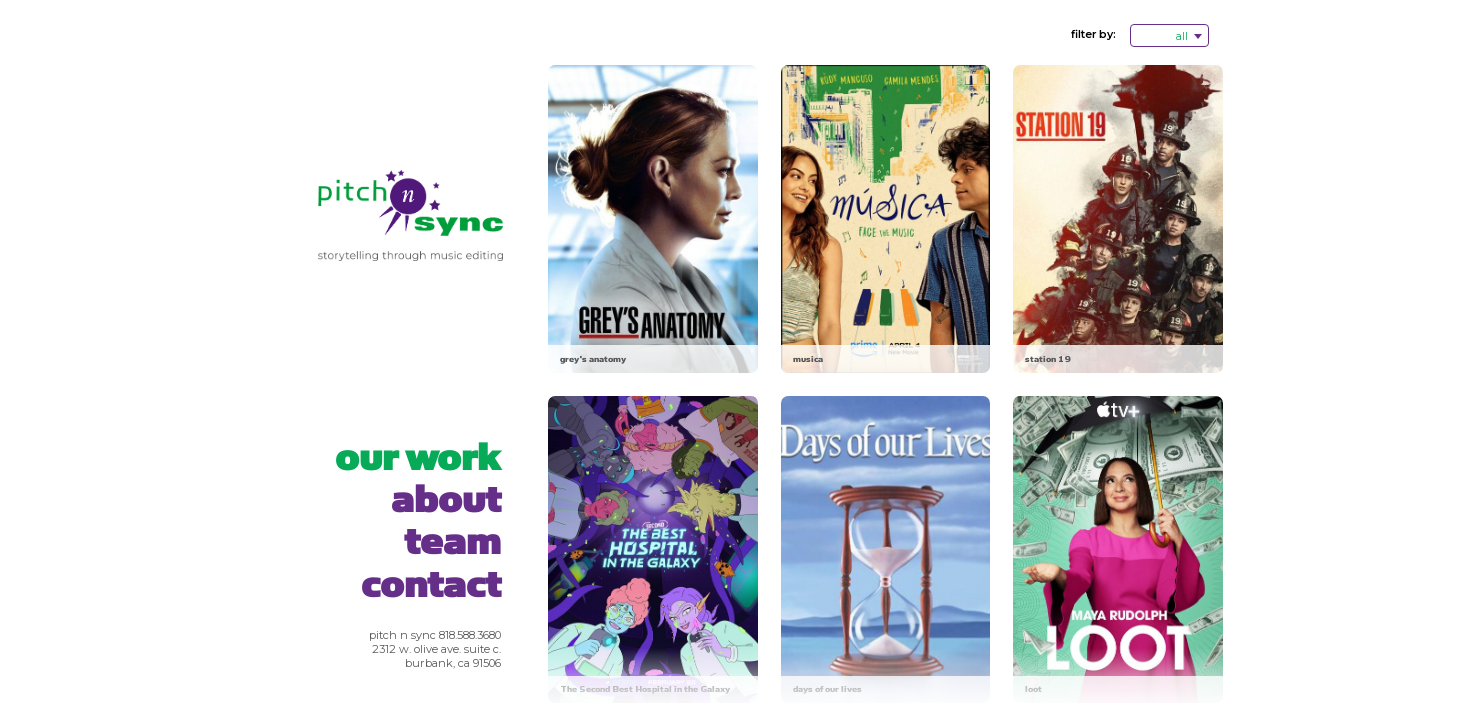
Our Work (418, 458)
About (446, 500)
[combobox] (1169, 35)
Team (452, 542)
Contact (431, 585)
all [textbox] (1182, 36)
